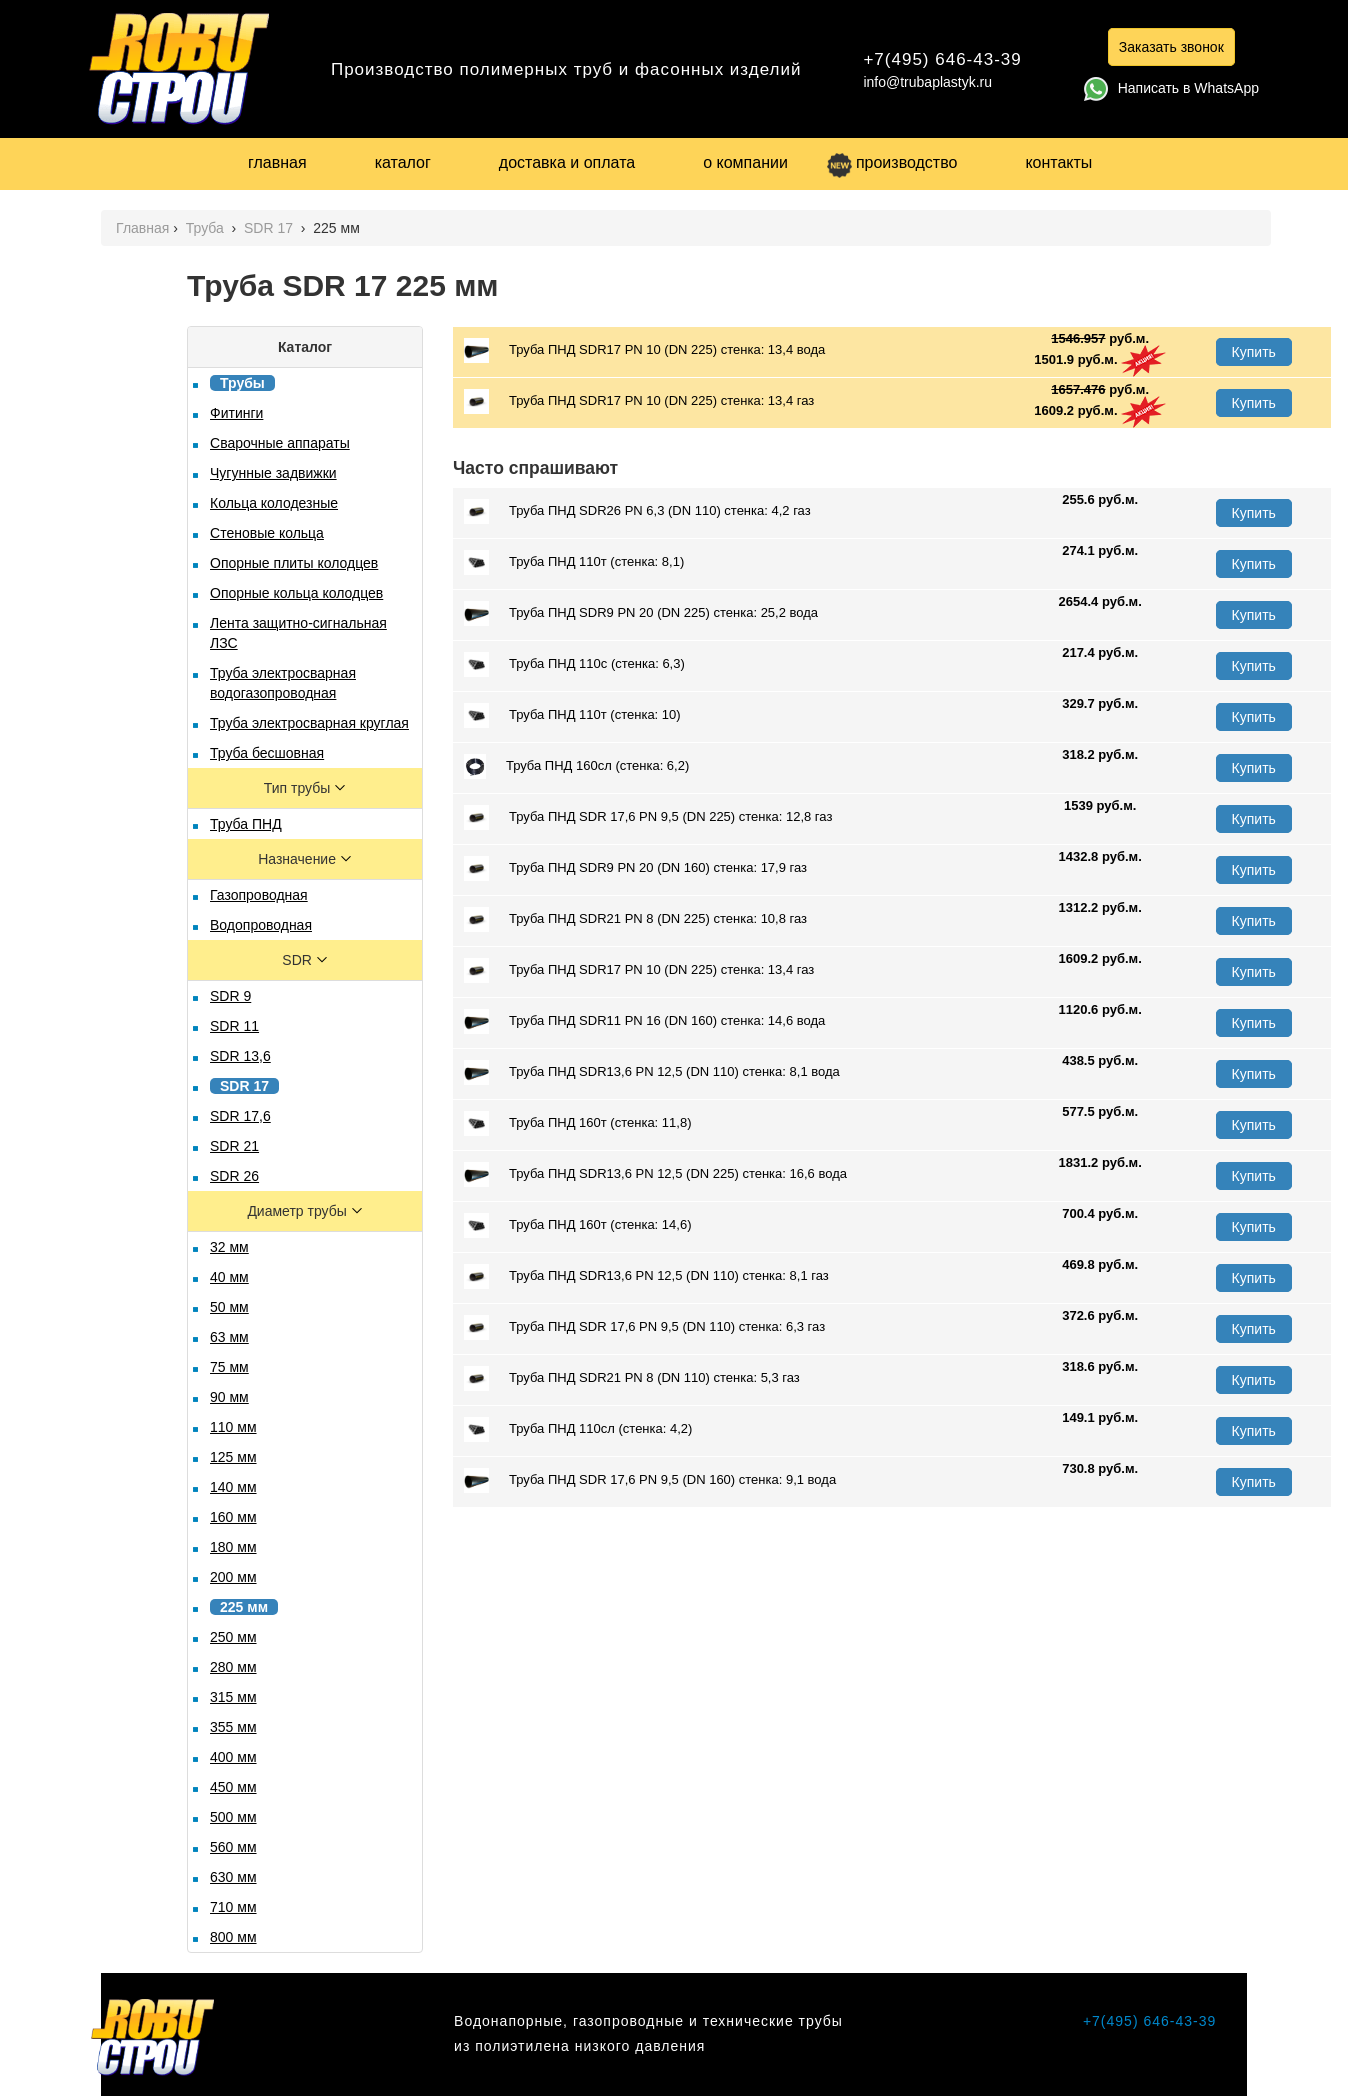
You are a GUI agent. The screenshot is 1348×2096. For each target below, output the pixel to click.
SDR (298, 960)
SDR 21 (234, 1146)
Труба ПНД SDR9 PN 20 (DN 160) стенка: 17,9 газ (635, 868)
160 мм (233, 1517)
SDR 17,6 (240, 1116)
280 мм (233, 1667)
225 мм (244, 1607)
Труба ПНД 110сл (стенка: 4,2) (578, 1429)
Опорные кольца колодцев (296, 593)
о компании (745, 162)
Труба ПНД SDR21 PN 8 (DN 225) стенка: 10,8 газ (635, 919)
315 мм (233, 1697)
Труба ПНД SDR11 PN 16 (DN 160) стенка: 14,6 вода (644, 1021)
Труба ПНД (246, 824)
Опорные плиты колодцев (294, 563)
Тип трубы (299, 788)
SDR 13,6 (240, 1056)
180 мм (233, 1547)
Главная (142, 228)
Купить (1254, 352)
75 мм (229, 1367)
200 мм (233, 1577)
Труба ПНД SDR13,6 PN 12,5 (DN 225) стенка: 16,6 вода (655, 1174)
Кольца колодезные (274, 503)
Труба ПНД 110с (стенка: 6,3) (574, 664)
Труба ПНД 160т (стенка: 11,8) (577, 1123)
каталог (403, 162)
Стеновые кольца (267, 533)
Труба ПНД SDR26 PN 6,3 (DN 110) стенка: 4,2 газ (637, 511)
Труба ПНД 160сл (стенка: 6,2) (576, 766)
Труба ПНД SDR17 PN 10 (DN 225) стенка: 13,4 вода (644, 350)
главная (277, 162)
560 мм (233, 1847)
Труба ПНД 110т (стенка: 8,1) (574, 562)
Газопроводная (259, 895)
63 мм (229, 1337)
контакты (1058, 162)
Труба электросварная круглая (309, 723)
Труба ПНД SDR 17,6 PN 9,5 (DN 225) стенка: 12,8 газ (648, 817)
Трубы (242, 383)
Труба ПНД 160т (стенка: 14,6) (577, 1225)
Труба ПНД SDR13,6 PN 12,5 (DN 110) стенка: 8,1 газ (646, 1276)
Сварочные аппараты (280, 443)
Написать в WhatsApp (1171, 88)
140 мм (233, 1487)
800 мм (233, 1937)
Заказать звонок (1171, 47)
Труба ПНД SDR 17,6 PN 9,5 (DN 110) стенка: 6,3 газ (644, 1327)
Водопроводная (261, 925)
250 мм (233, 1637)
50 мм (229, 1307)
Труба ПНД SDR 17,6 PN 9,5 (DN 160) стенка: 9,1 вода (650, 1480)
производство (892, 162)
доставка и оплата (567, 162)
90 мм (229, 1397)
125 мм (233, 1457)
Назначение (299, 859)
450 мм (233, 1787)
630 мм (233, 1877)
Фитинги (236, 413)
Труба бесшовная (267, 753)
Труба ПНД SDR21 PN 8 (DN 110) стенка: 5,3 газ (632, 1378)
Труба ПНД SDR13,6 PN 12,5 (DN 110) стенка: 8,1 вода (652, 1072)
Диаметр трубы (298, 1211)
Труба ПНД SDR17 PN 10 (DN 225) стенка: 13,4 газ (639, 401)
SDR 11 (234, 1026)
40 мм (229, 1277)
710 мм (233, 1907)
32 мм (229, 1247)
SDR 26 (234, 1176)
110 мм (233, 1427)
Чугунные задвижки (273, 473)
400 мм (233, 1757)
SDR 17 (270, 228)
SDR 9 (230, 996)
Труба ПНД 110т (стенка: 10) (572, 715)
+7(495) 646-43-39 (942, 59)
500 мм (233, 1817)
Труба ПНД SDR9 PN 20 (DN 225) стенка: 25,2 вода (641, 613)
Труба (207, 228)
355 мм (233, 1727)
